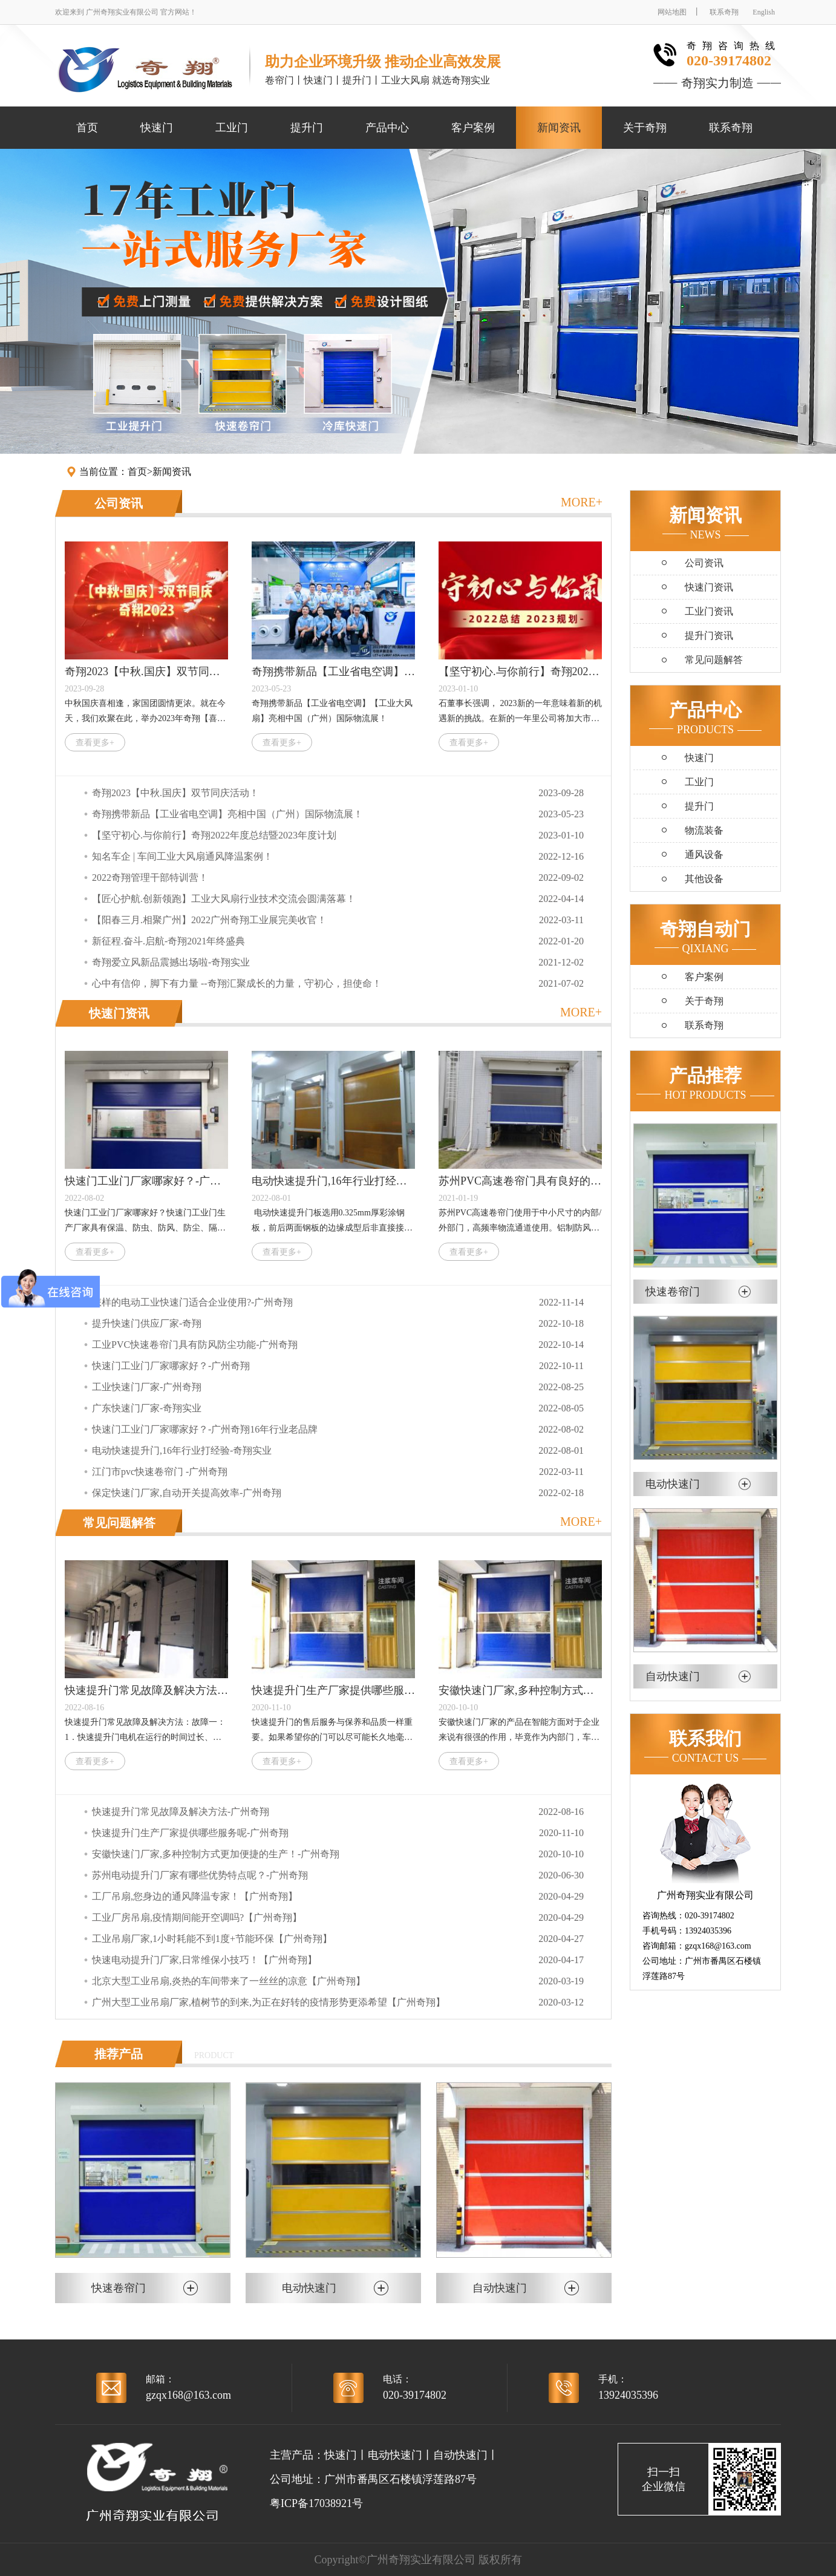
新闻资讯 (559, 128)
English (764, 12)
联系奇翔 (724, 12)
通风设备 (704, 854)
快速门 (156, 128)
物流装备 (704, 830)
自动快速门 (460, 2455)
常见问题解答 (119, 1522)
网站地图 (672, 12)
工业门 (231, 128)
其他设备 (704, 879)
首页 (87, 128)
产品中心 (387, 128)
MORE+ (582, 502)
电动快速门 (395, 2455)
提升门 (306, 128)
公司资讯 (118, 503)
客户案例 (473, 128)
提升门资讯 (709, 635)
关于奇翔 (645, 128)
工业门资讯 (709, 611)
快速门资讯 (119, 1013)
